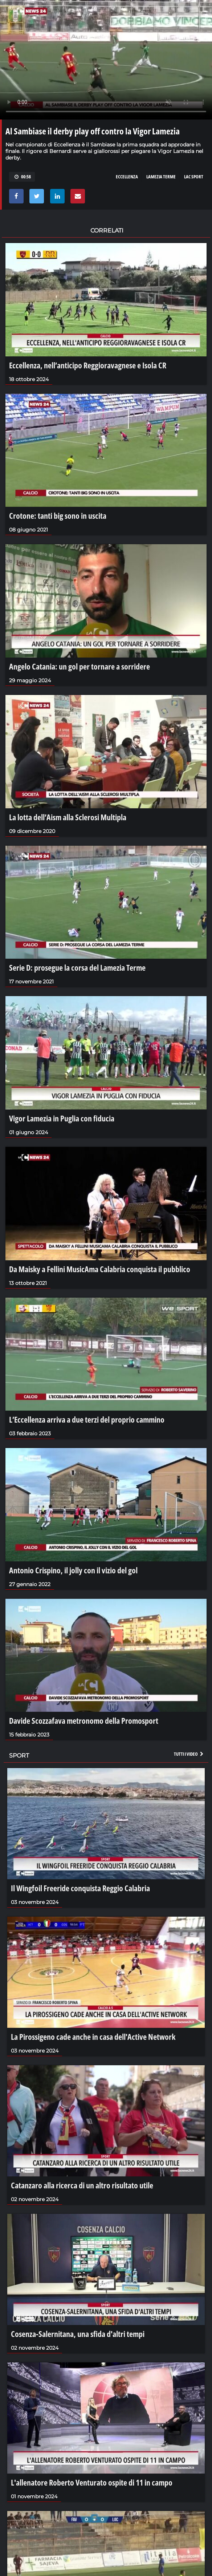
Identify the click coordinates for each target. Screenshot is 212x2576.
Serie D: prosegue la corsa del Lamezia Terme (77, 967)
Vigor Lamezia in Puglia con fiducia (61, 1118)
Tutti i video (189, 1754)
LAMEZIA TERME (161, 176)
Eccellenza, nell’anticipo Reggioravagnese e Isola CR (87, 365)
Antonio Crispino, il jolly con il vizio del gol (73, 1570)
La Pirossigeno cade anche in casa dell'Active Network (93, 2036)
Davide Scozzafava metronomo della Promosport (83, 1720)
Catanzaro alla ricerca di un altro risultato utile (82, 2185)
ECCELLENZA (127, 176)
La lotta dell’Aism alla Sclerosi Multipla (67, 817)
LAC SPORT (193, 176)
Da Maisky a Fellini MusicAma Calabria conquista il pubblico (99, 1268)
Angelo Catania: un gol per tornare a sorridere (79, 666)
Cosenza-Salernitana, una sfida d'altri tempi (77, 2333)
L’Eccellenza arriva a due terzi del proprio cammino (86, 1419)
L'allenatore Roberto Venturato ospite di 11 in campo (91, 2482)
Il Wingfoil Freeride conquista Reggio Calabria (80, 1888)
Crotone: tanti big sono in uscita (57, 515)
